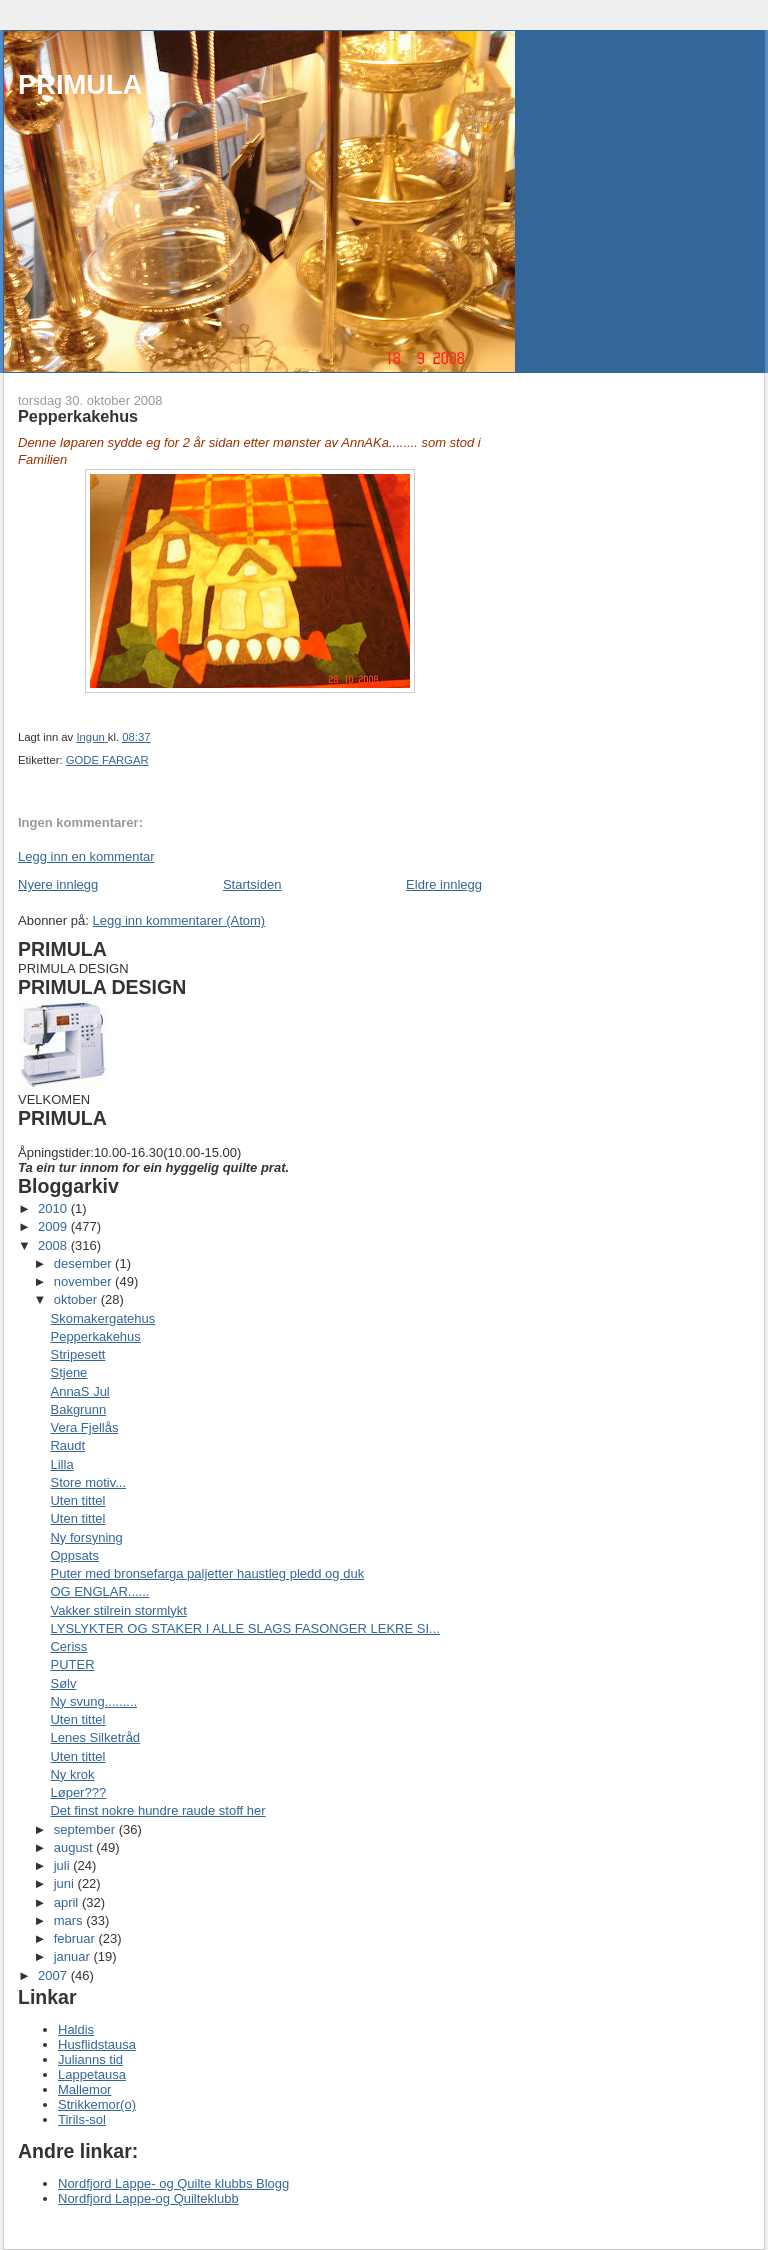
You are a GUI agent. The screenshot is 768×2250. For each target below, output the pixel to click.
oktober (77, 1299)
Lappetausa (92, 2074)
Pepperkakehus (95, 1336)
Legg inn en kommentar (86, 856)
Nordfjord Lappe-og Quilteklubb (148, 2198)
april (68, 1902)
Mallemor (84, 2089)
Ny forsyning (86, 1537)
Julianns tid (90, 2059)
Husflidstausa (97, 2044)
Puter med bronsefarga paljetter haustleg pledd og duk (207, 1573)
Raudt (67, 1445)
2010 (54, 1208)
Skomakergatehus (102, 1318)
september (86, 1829)
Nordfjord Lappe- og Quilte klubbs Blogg (173, 2183)
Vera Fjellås (84, 1427)
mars (70, 1920)
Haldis (76, 2029)
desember (84, 1263)
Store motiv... (88, 1482)
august (75, 1847)
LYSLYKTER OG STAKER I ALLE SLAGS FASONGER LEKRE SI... (244, 1628)
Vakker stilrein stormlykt (118, 1610)
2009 (54, 1226)
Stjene (68, 1372)
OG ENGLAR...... (99, 1591)
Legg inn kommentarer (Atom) (178, 920)
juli (64, 1865)
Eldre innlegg (444, 884)
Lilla (61, 1464)
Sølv (63, 1683)
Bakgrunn (78, 1409)
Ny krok (72, 1774)
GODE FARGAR (107, 760)
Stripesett (77, 1354)
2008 (54, 1245)
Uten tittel (77, 1500)
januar (74, 1956)
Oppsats (74, 1555)
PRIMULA (80, 84)
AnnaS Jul (79, 1391)
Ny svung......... (93, 1701)
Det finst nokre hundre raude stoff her (157, 1810)
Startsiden (252, 884)
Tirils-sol (82, 2119)
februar (76, 1938)
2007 (54, 1975)
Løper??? (78, 1792)
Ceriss (68, 1646)
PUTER (72, 1664)
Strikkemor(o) (97, 2104)
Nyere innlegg (58, 884)
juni (66, 1883)
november (84, 1281)
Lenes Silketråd (95, 1737)
